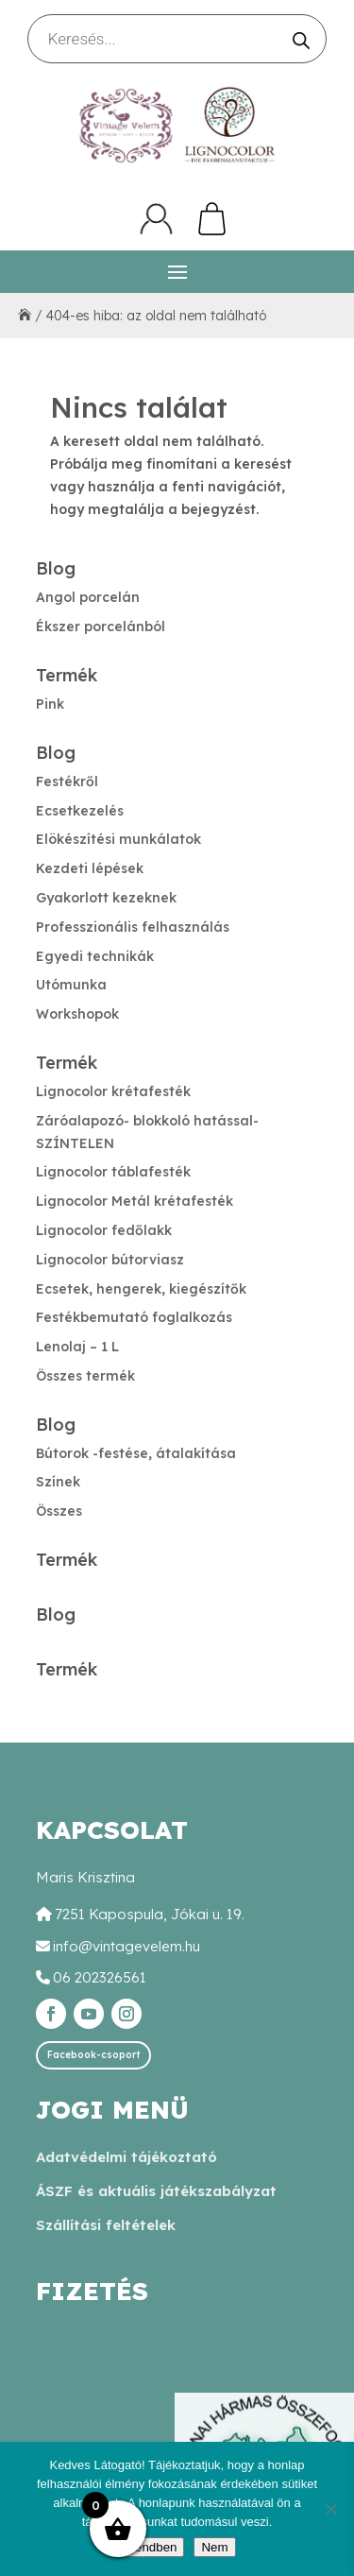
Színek (58, 1481)
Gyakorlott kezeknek (106, 897)
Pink (50, 704)
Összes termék (85, 1375)
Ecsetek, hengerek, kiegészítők (141, 1288)
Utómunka (71, 984)
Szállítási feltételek (106, 2225)
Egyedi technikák (95, 956)
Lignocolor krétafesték (113, 1091)
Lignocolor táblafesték (113, 1171)
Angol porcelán (88, 597)
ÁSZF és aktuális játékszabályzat (156, 2191)
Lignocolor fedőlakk (104, 1230)
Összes (59, 1511)
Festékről (67, 781)
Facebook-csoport (93, 2055)
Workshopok (77, 1013)
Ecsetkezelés (80, 810)
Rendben (151, 2547)
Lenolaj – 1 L (77, 1346)
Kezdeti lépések (89, 868)
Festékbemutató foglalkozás (134, 1317)
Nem (214, 2547)
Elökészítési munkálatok (118, 839)
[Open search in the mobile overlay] (177, 39)
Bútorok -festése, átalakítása (136, 1453)
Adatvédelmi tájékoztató (126, 2157)
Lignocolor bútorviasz (110, 1259)
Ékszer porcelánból (100, 626)
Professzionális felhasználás (132, 927)
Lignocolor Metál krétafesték (134, 1201)
